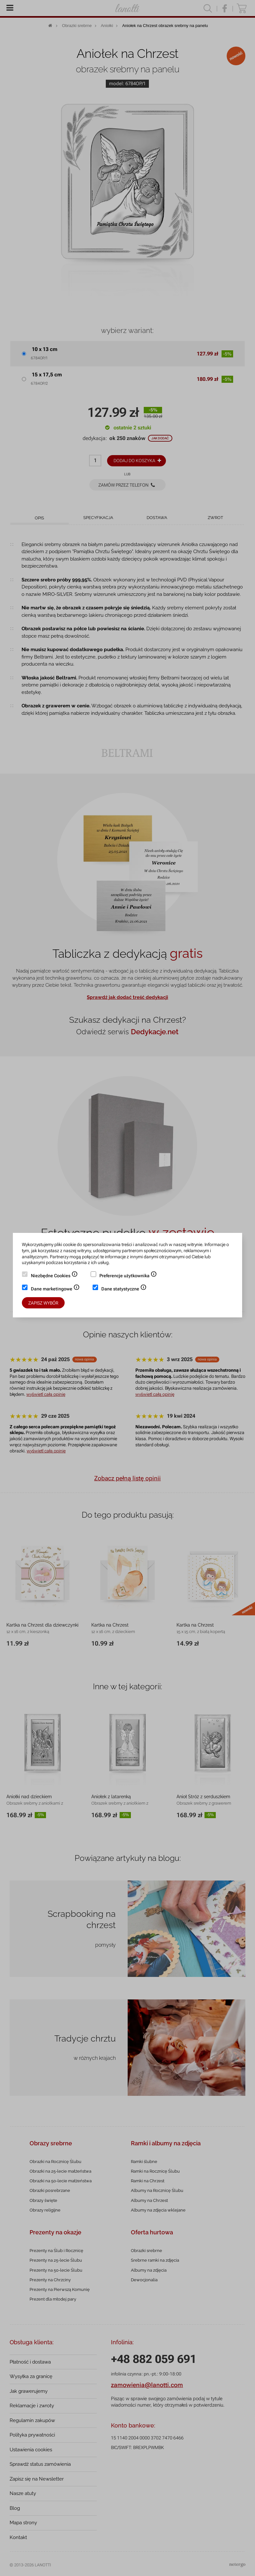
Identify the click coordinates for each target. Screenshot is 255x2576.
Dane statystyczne (124, 1289)
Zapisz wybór (43, 1303)
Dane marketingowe (55, 1289)
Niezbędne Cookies (54, 1276)
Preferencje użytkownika (128, 1276)
